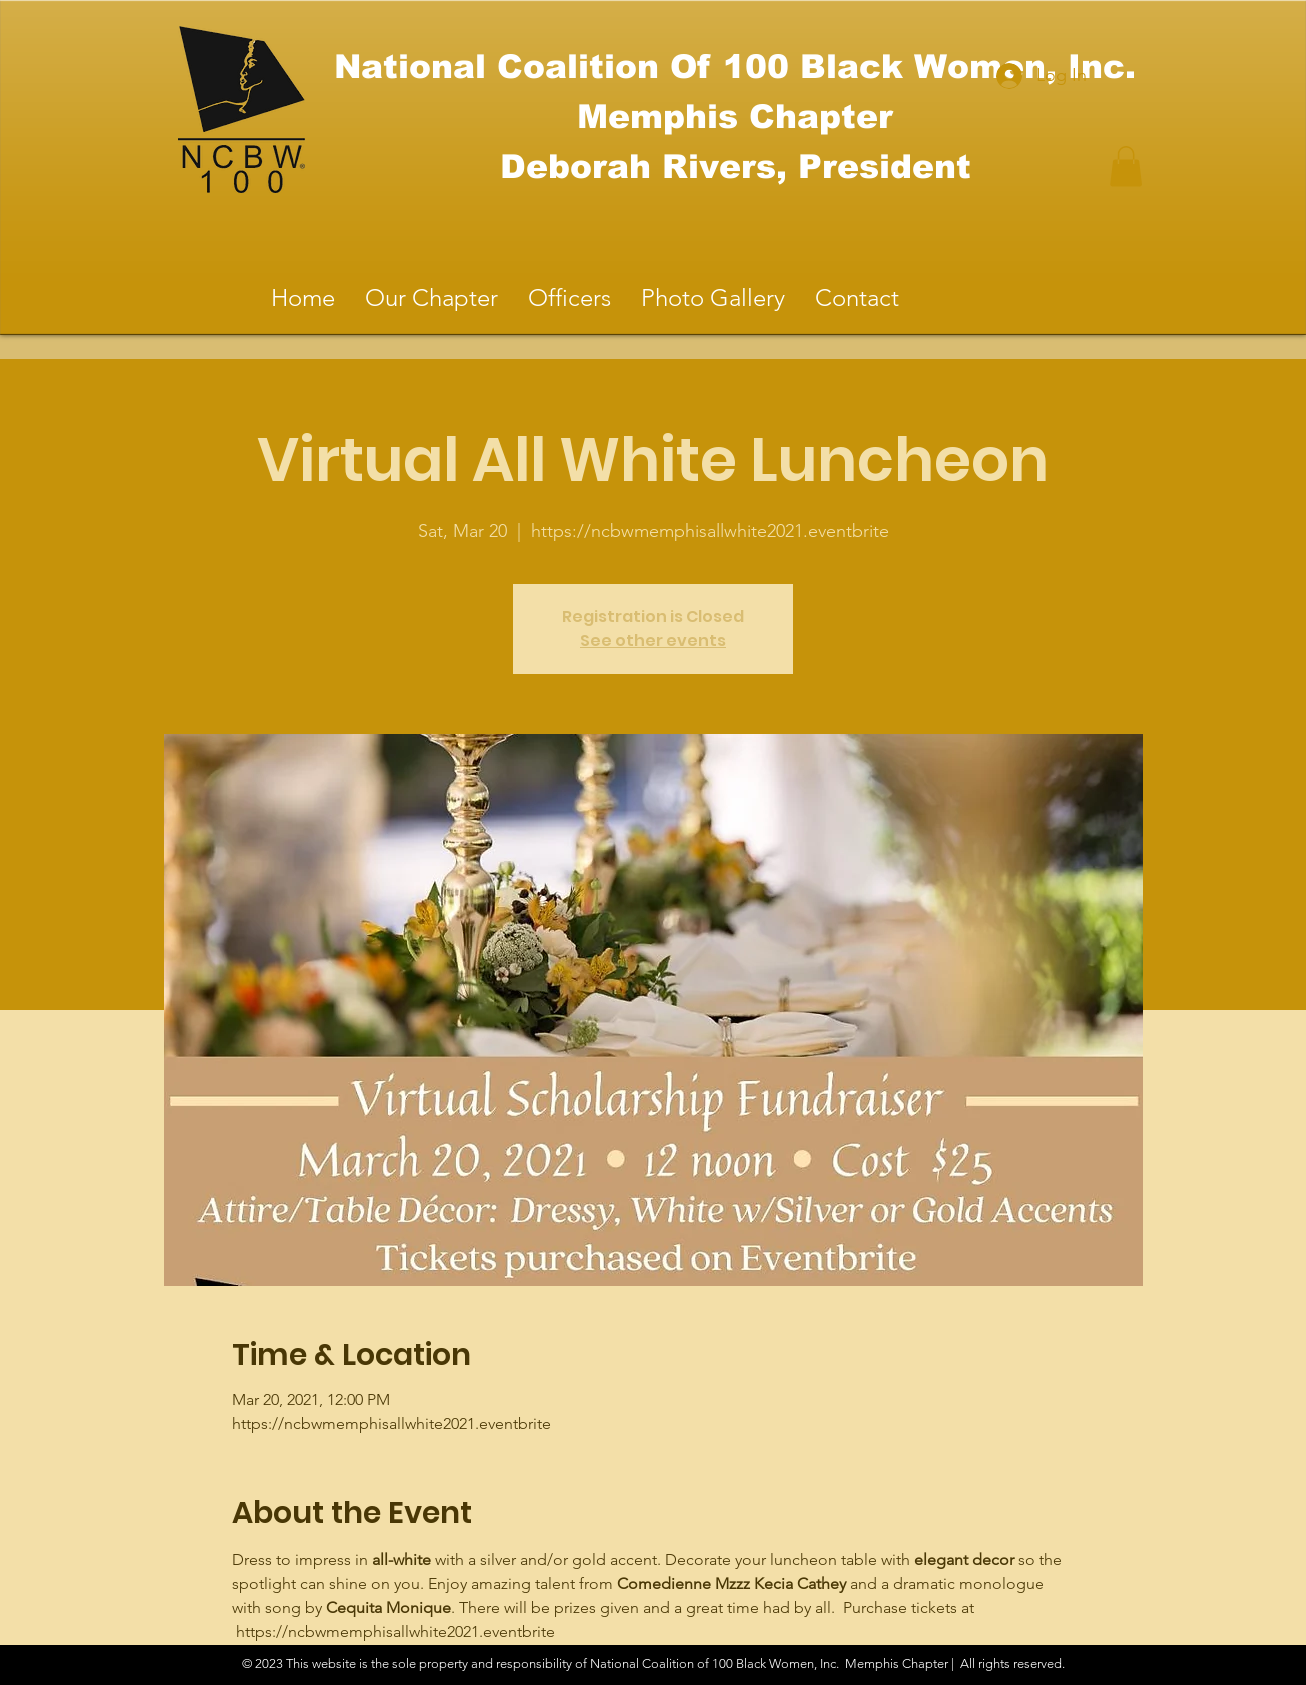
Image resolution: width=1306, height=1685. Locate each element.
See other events (653, 640)
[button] (1126, 166)
